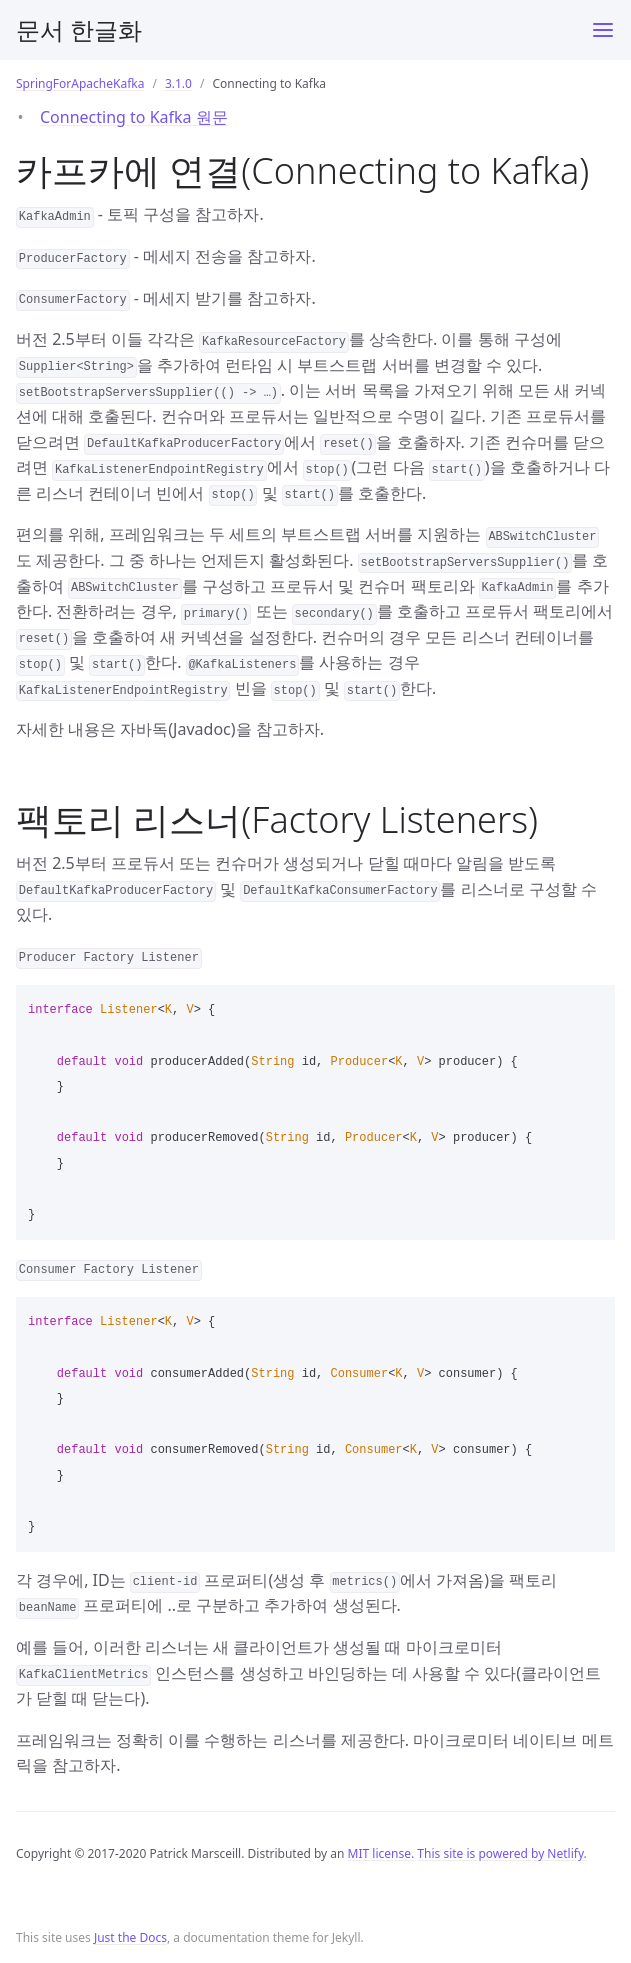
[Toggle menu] (603, 30)
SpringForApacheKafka (80, 83)
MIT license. (381, 1853)
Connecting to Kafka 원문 (134, 117)
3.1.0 (178, 83)
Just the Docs (130, 1937)
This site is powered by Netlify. (501, 1853)
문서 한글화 (79, 29)
